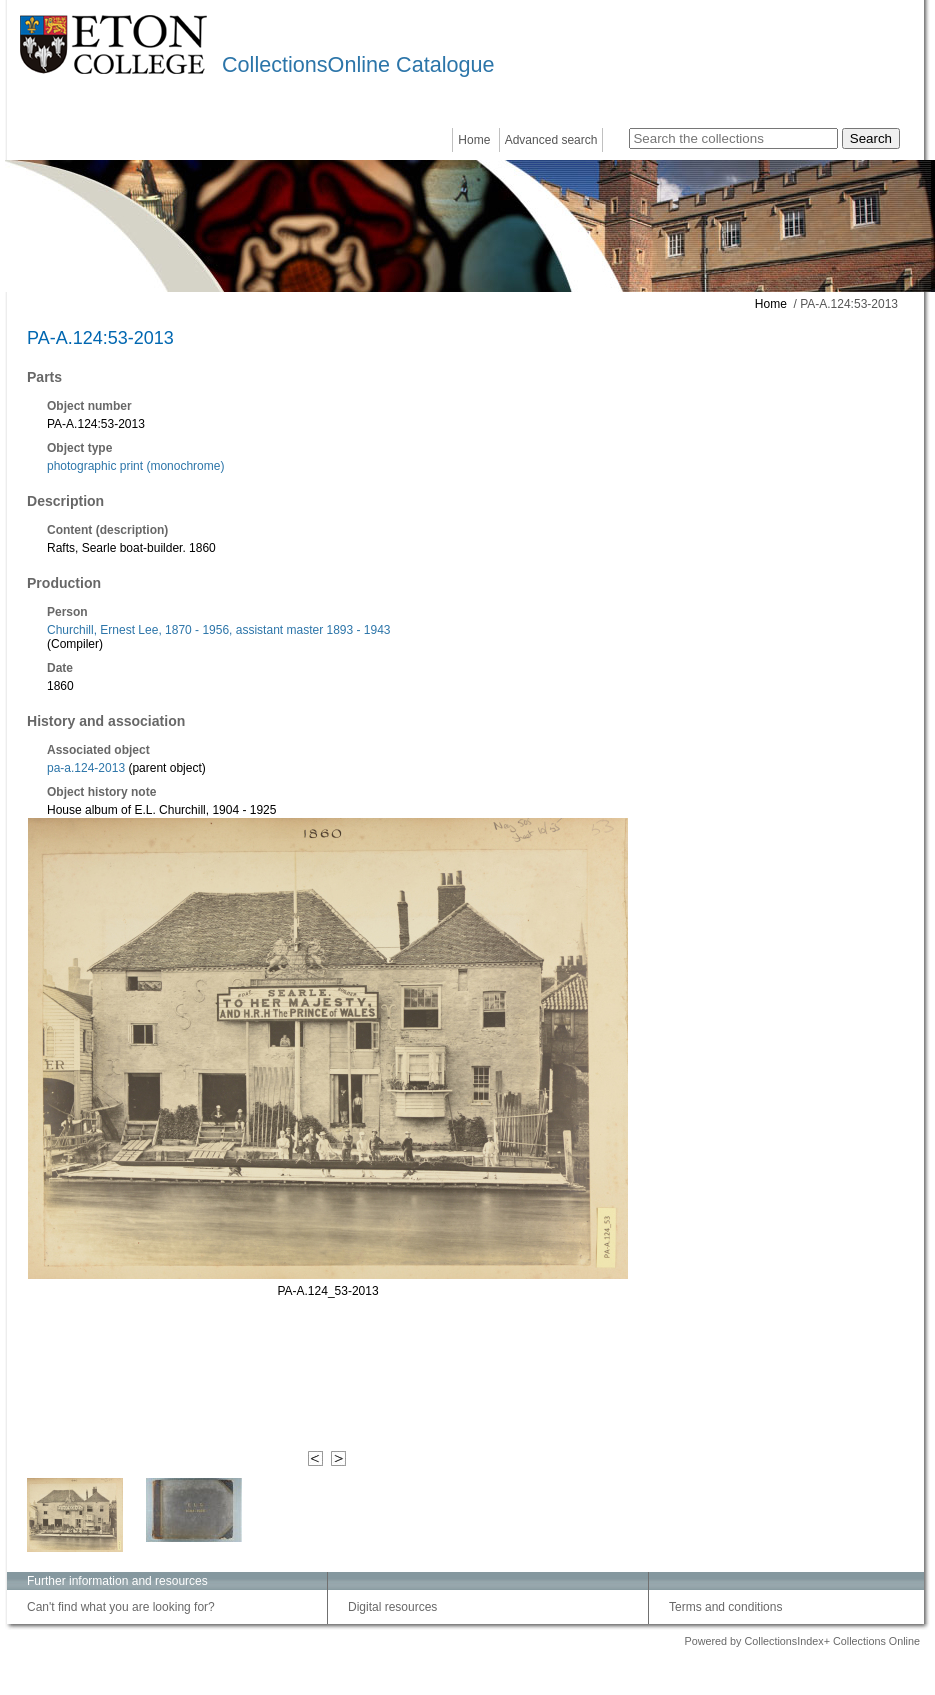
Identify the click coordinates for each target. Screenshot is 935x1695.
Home (474, 140)
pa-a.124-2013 (86, 768)
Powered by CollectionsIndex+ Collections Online (802, 1641)
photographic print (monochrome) (135, 466)
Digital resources (392, 1607)
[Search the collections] (733, 138)
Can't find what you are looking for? (121, 1607)
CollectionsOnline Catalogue (358, 64)
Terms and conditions (725, 1607)
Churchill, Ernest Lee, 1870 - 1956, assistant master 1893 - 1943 (219, 630)
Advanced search (551, 140)
